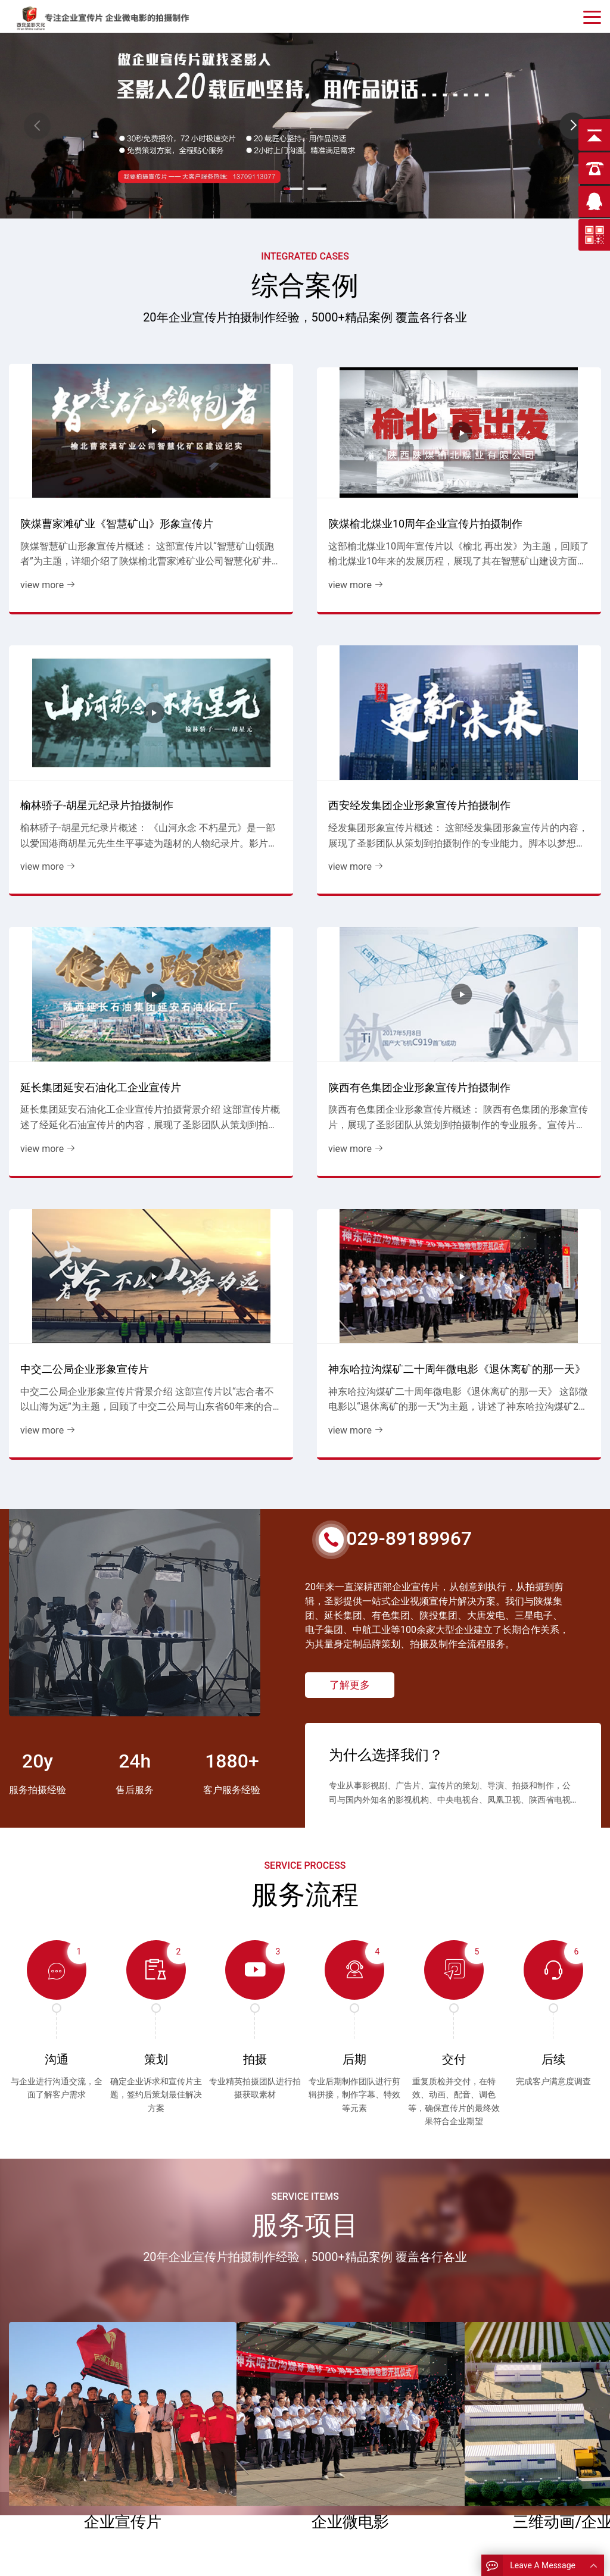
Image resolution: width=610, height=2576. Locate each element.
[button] (572, 126)
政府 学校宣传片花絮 (355, 2469)
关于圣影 (34, 2487)
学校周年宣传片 (196, 2487)
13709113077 (506, 2415)
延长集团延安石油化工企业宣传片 (73, 664)
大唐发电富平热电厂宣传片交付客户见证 (419, 2071)
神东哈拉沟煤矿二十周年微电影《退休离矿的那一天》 (530, 666)
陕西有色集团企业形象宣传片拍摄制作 (226, 664)
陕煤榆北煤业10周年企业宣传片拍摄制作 (226, 453)
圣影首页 (34, 2416)
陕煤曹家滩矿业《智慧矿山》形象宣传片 (73, 453)
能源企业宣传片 (196, 2416)
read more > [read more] (76, 2129)
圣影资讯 (34, 2469)
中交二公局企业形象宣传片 (378, 664)
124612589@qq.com (521, 2432)
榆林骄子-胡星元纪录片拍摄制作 (379, 453)
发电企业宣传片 (196, 2434)
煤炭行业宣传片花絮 (354, 2416)
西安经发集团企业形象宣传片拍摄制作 (530, 453)
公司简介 (34, 2434)
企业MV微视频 (195, 2505)
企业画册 (34, 2452)
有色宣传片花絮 (344, 2452)
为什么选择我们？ (386, 1050)
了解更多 (349, 992)
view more (42, 523)
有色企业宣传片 (196, 2469)
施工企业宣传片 (196, 2452)
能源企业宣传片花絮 (354, 2434)
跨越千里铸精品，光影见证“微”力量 (135, 2078)
